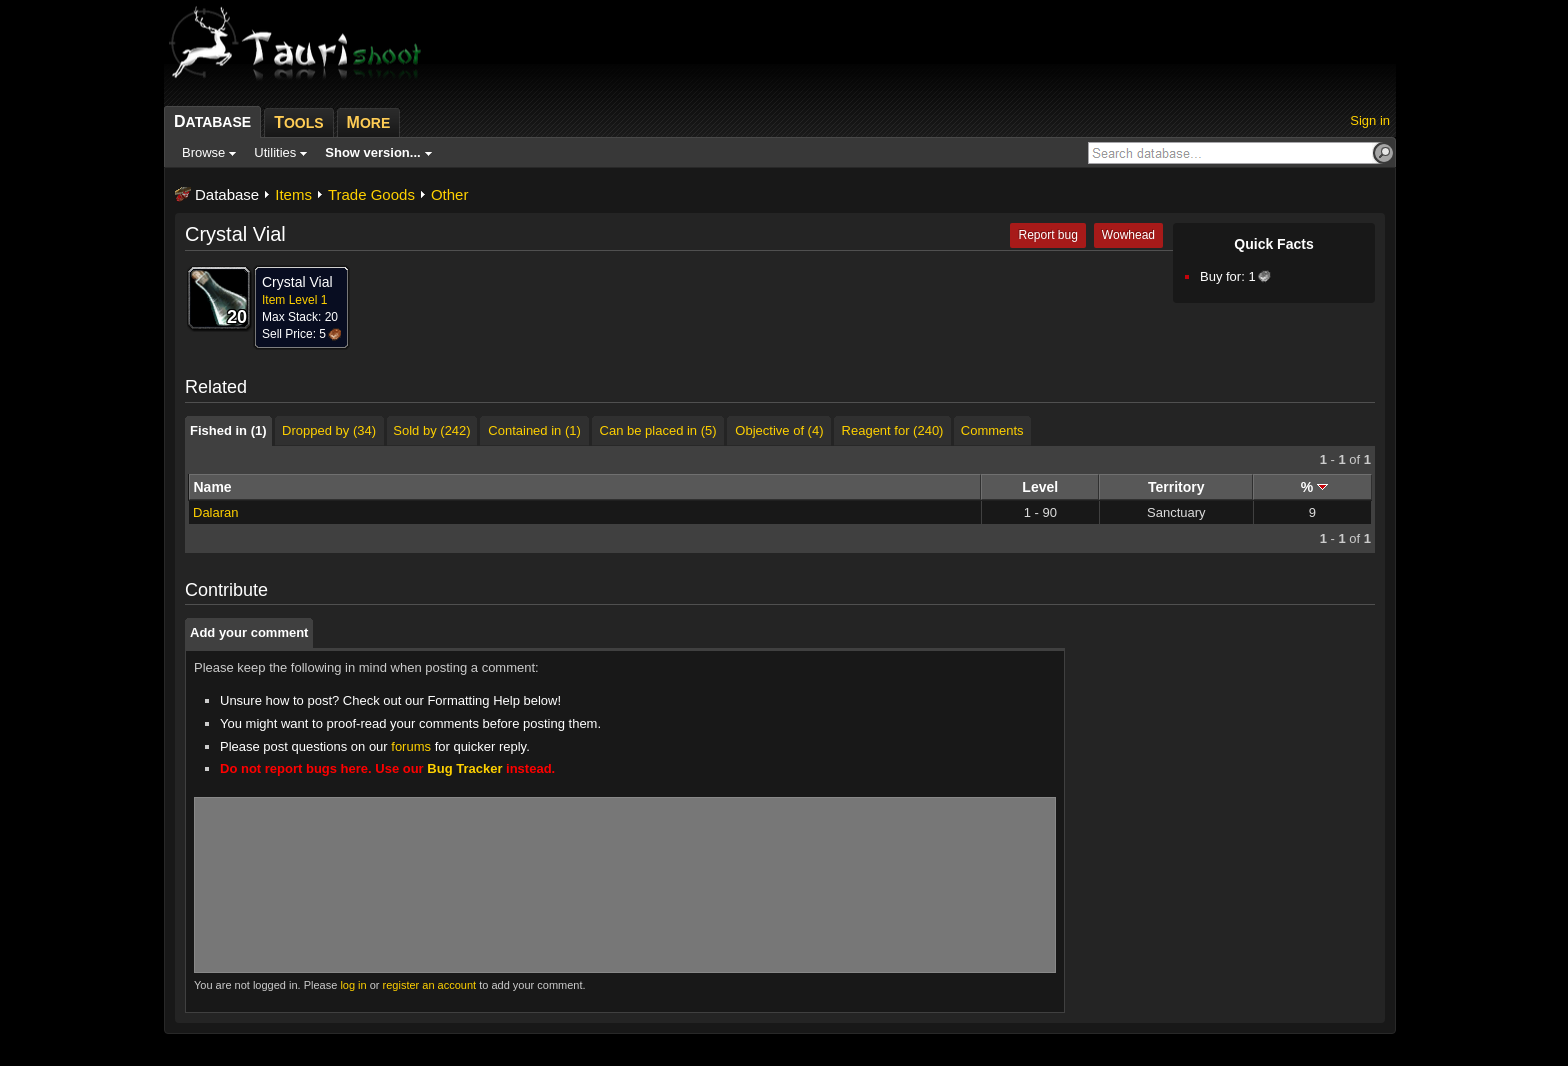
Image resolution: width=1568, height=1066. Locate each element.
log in (353, 985)
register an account (430, 985)
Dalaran (216, 512)
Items (293, 194)
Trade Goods (371, 194)
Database (227, 194)
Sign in (1370, 120)
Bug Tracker (464, 768)
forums (411, 746)
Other (450, 194)
